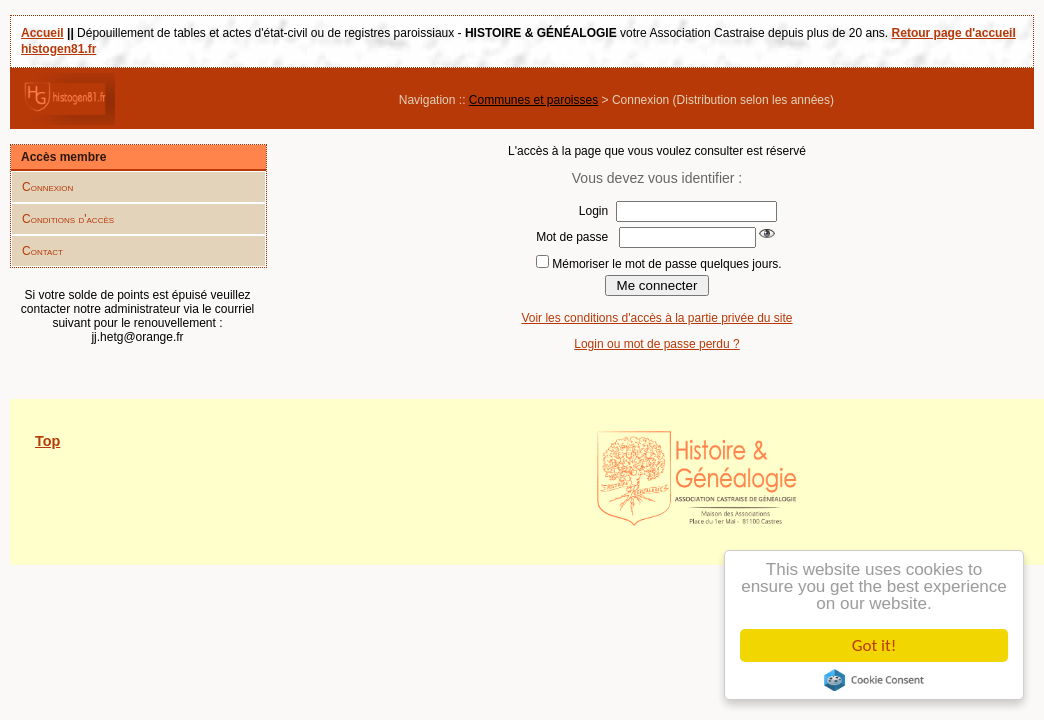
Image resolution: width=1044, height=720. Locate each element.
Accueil (42, 33)
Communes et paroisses (533, 100)
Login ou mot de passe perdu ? (656, 344)
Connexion (47, 187)
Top (47, 441)
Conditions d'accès (68, 219)
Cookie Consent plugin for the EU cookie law (874, 680)
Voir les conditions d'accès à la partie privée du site (656, 318)
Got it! (874, 645)
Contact (42, 251)
